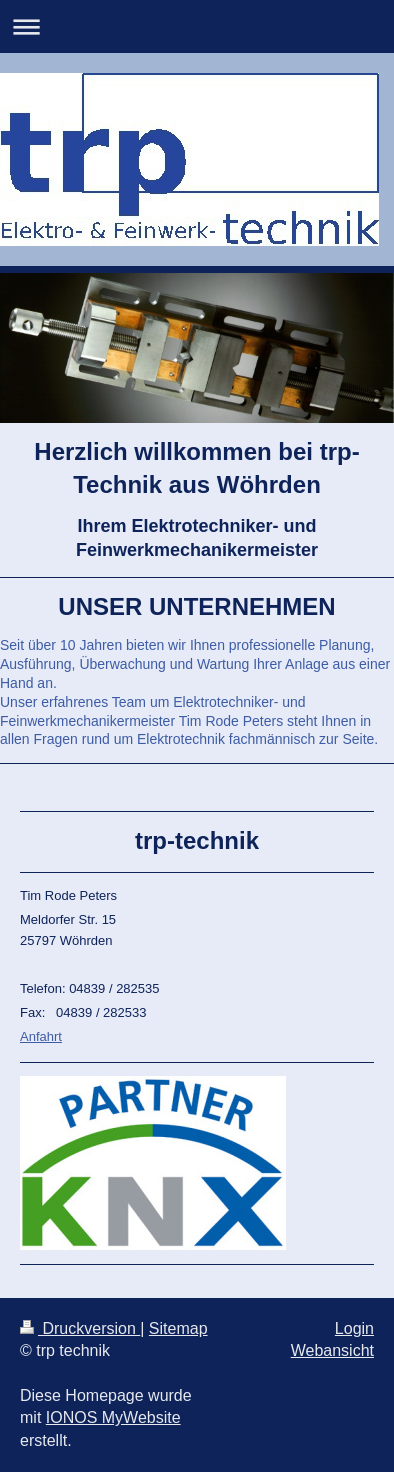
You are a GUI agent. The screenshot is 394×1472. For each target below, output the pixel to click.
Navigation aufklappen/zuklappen (197, 26)
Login (354, 1328)
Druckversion (80, 1328)
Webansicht (332, 1350)
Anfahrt (41, 1036)
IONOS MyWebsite (113, 1417)
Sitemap (178, 1328)
